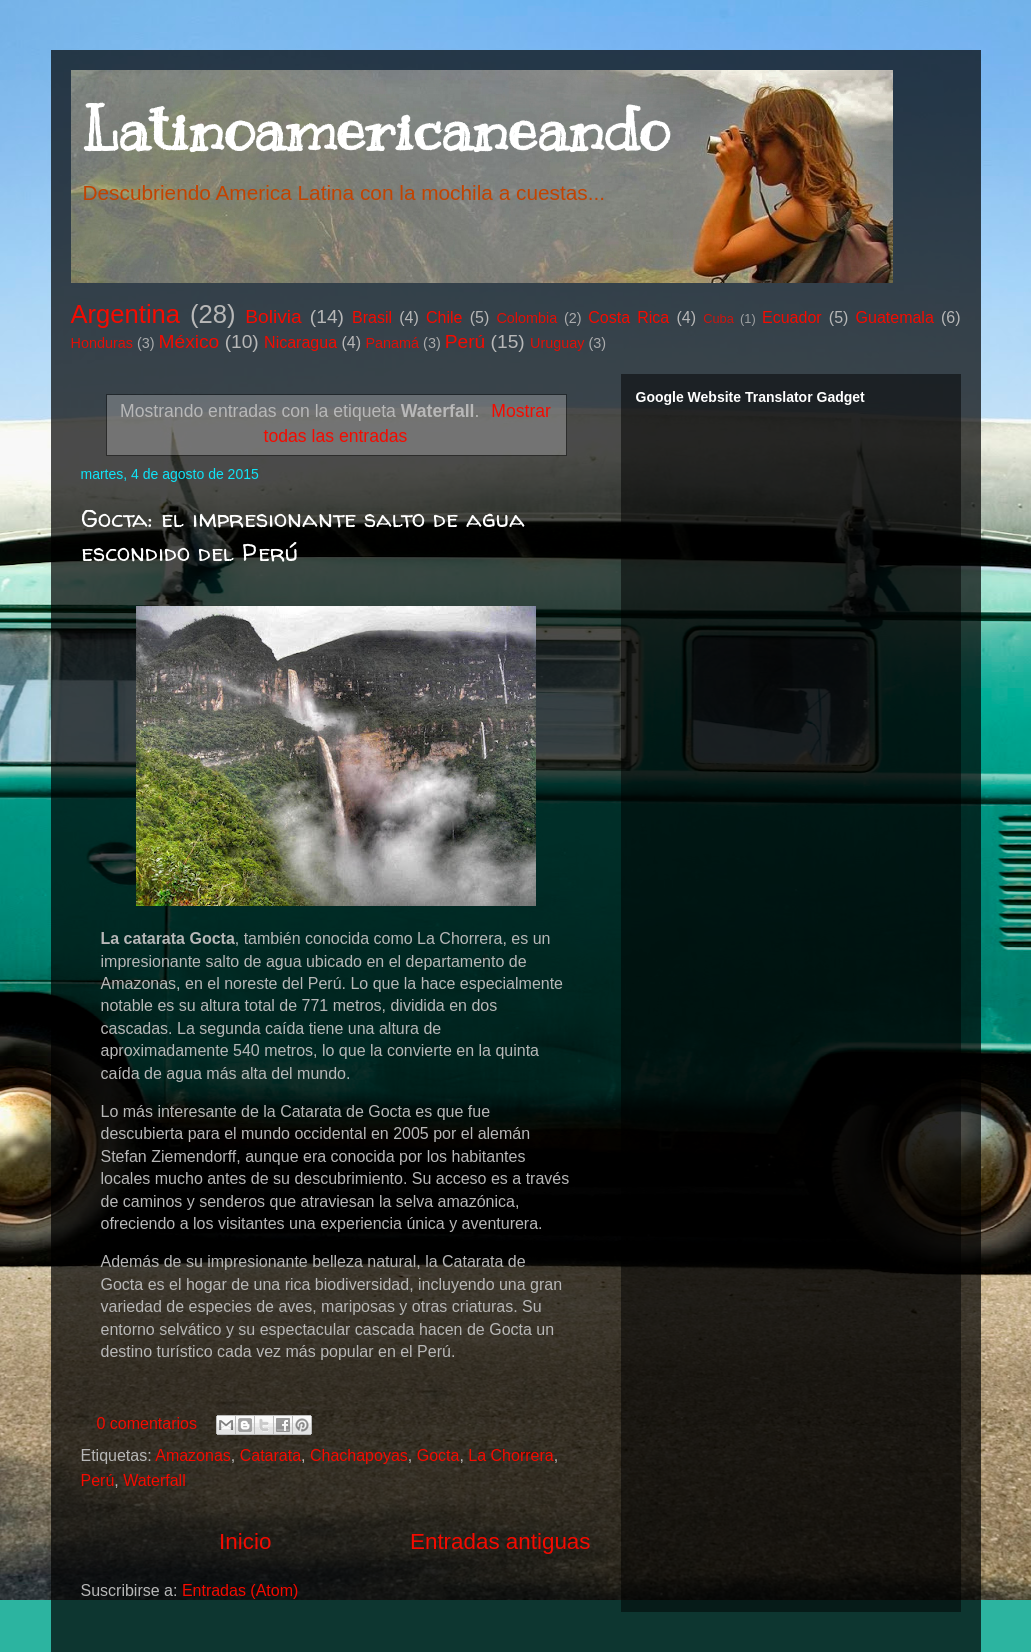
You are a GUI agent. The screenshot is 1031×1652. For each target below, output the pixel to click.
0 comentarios (147, 1423)
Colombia (526, 318)
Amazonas (193, 1455)
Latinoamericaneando (375, 130)
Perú (465, 341)
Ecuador (792, 317)
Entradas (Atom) (240, 1590)
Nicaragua (300, 342)
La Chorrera (510, 1455)
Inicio (245, 1541)
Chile (444, 317)
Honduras (102, 343)
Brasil (372, 317)
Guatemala (895, 317)
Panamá (393, 343)
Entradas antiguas (500, 1541)
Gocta (438, 1455)
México (189, 341)
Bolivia (273, 316)
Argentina (126, 314)
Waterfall (154, 1480)
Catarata (270, 1455)
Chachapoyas (359, 1455)
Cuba (718, 318)
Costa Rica (628, 317)
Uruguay (557, 343)
